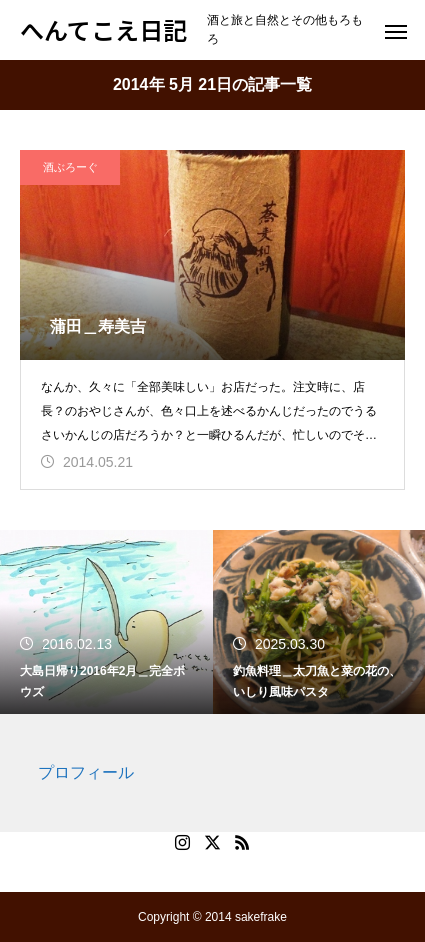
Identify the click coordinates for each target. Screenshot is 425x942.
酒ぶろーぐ (70, 167)
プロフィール (86, 772)
